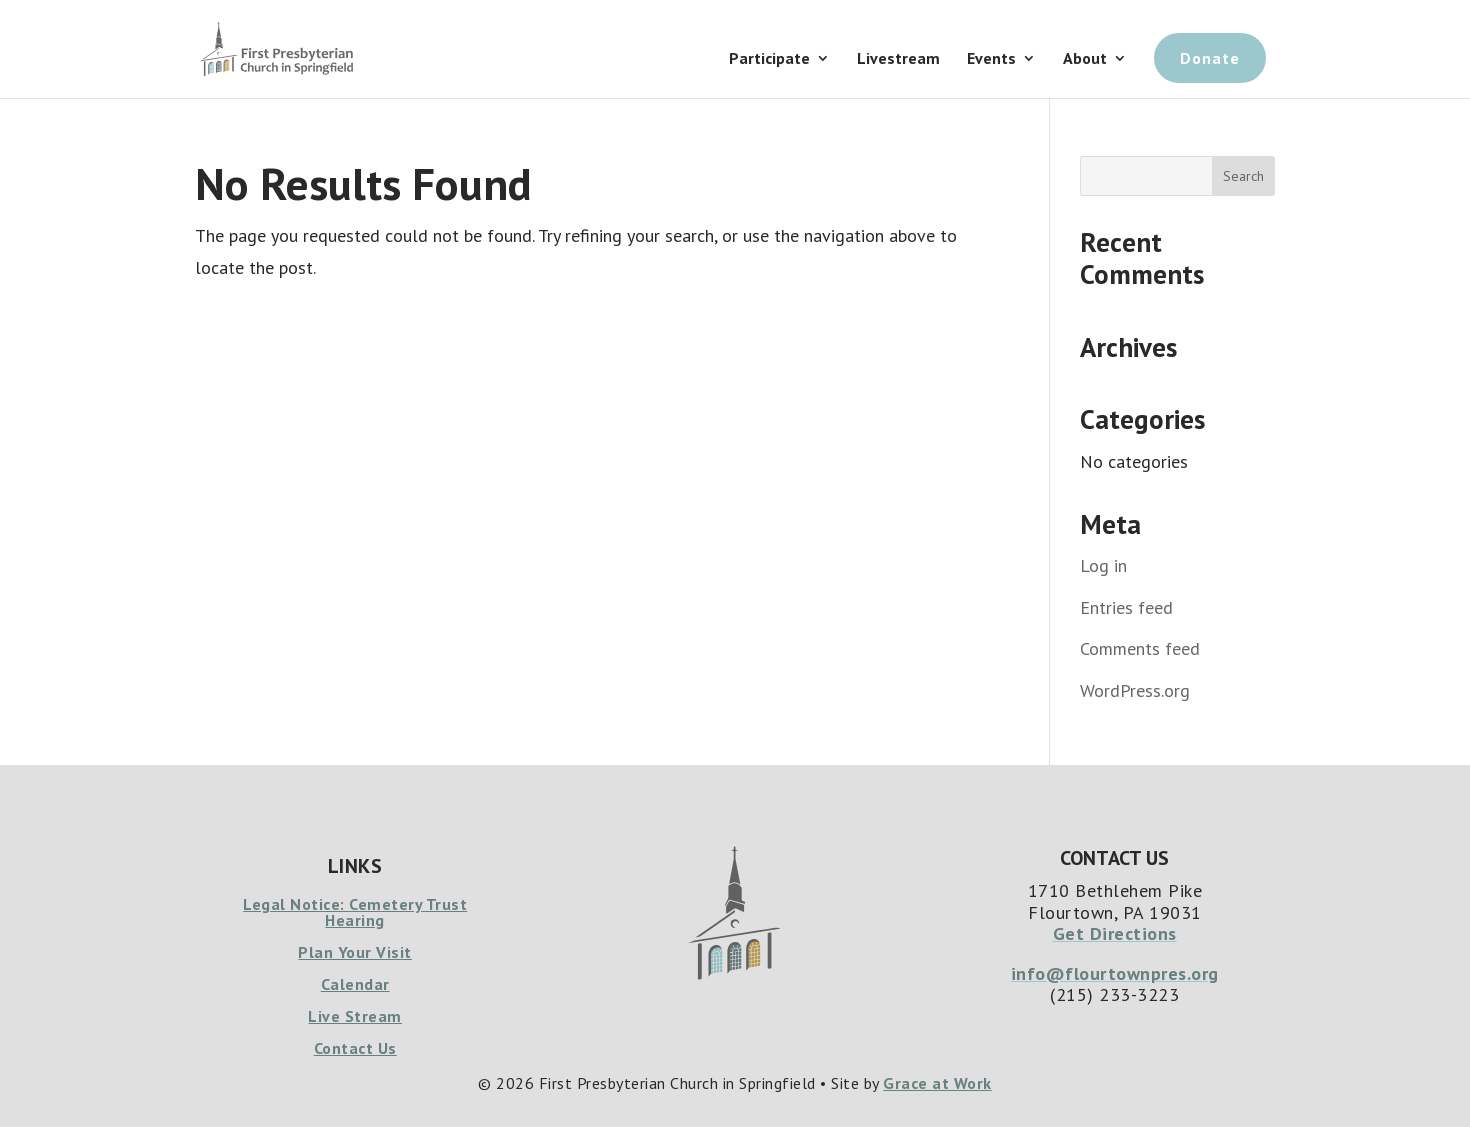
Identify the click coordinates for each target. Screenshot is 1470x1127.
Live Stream (355, 1016)
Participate (769, 59)
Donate (1210, 58)
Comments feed (1140, 648)
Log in (1103, 565)
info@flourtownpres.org (1115, 973)
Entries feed (1126, 607)
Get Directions (1115, 933)
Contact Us (355, 1048)
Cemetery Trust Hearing (396, 912)
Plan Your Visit (355, 952)
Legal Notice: (296, 904)
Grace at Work (937, 1083)
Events (991, 59)
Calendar (355, 984)
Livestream (898, 59)
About (1085, 59)
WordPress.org (1135, 690)
